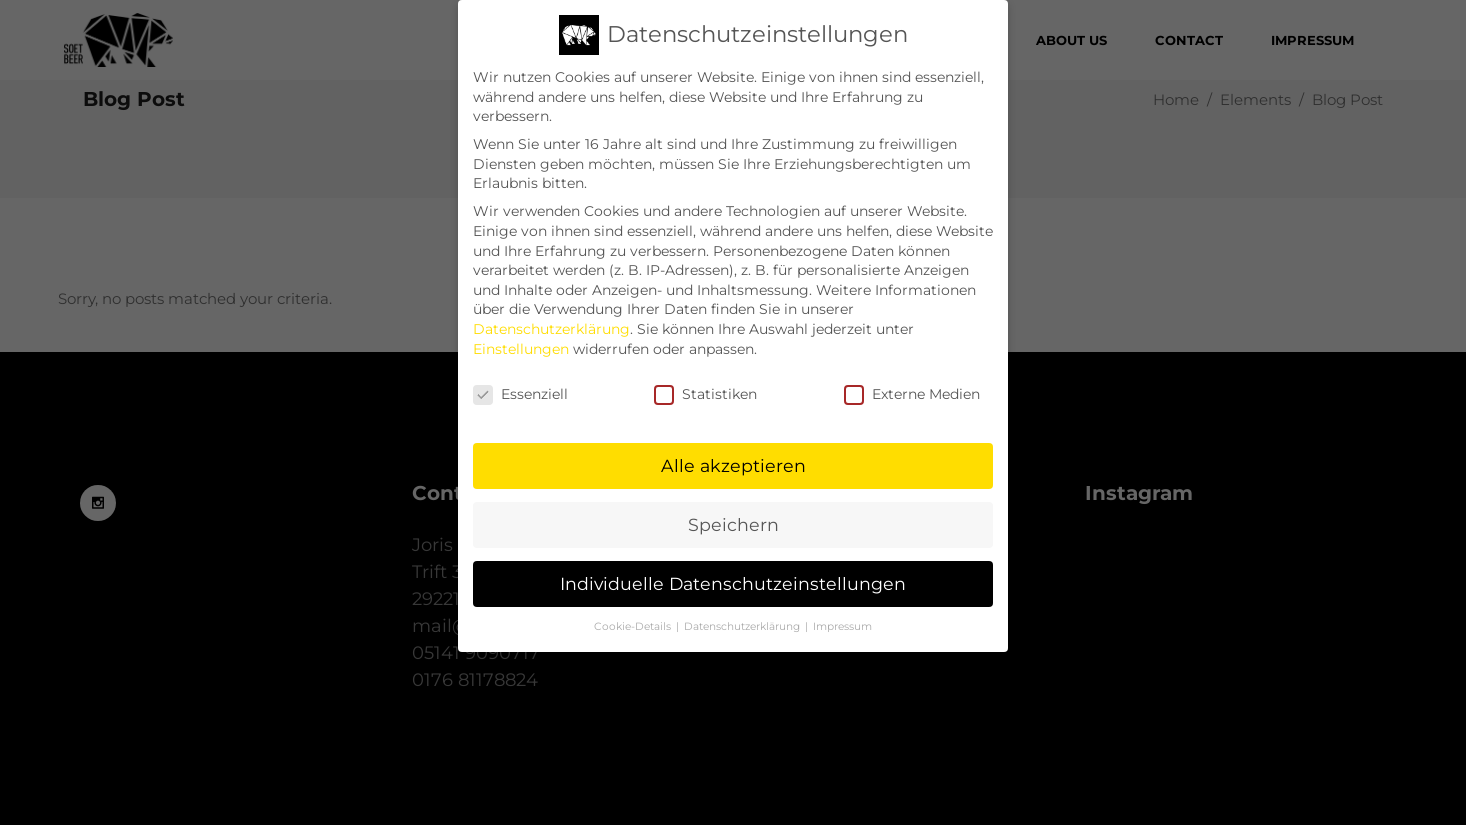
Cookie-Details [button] (634, 621)
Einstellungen (521, 344)
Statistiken (705, 389)
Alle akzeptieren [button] (733, 460)
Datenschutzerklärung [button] (743, 621)
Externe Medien (912, 389)
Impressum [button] (842, 621)
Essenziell (520, 389)
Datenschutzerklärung (551, 324)
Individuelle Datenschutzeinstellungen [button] (733, 578)
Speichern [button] (733, 519)
